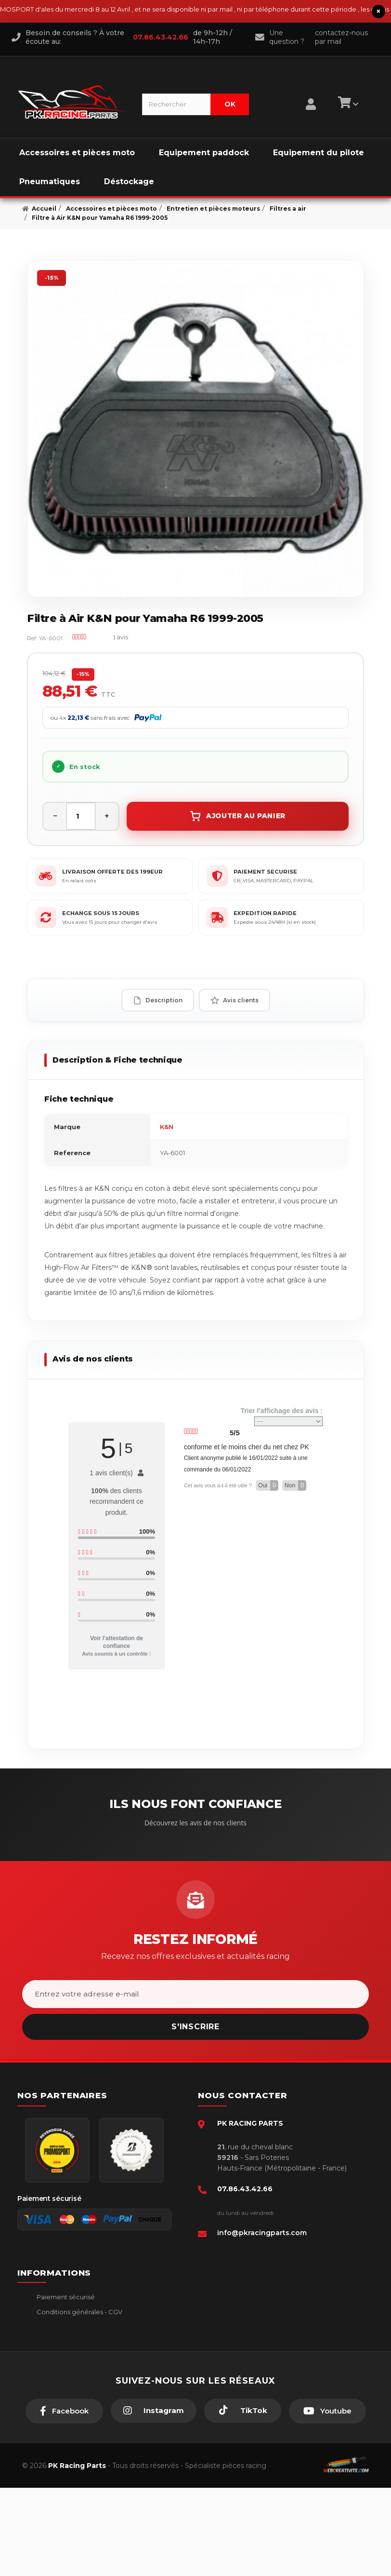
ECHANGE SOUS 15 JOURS (100, 913)
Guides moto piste (64, 2399)
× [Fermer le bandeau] (378, 11)
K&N (166, 1127)
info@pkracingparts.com (262, 2232)
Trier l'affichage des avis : (281, 1416)
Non (295, 1485)
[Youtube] (327, 2499)
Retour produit (59, 2356)
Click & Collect (58, 2385)
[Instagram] (153, 2499)
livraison (48, 2326)
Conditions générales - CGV (78, 2312)
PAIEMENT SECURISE (265, 871)
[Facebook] (64, 2499)
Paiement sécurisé (65, 2297)
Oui (268, 1485)
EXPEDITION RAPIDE (265, 913)
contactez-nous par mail (341, 37)
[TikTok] (242, 2499)
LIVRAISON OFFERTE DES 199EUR (112, 871)
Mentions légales (62, 2341)
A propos (50, 2370)
